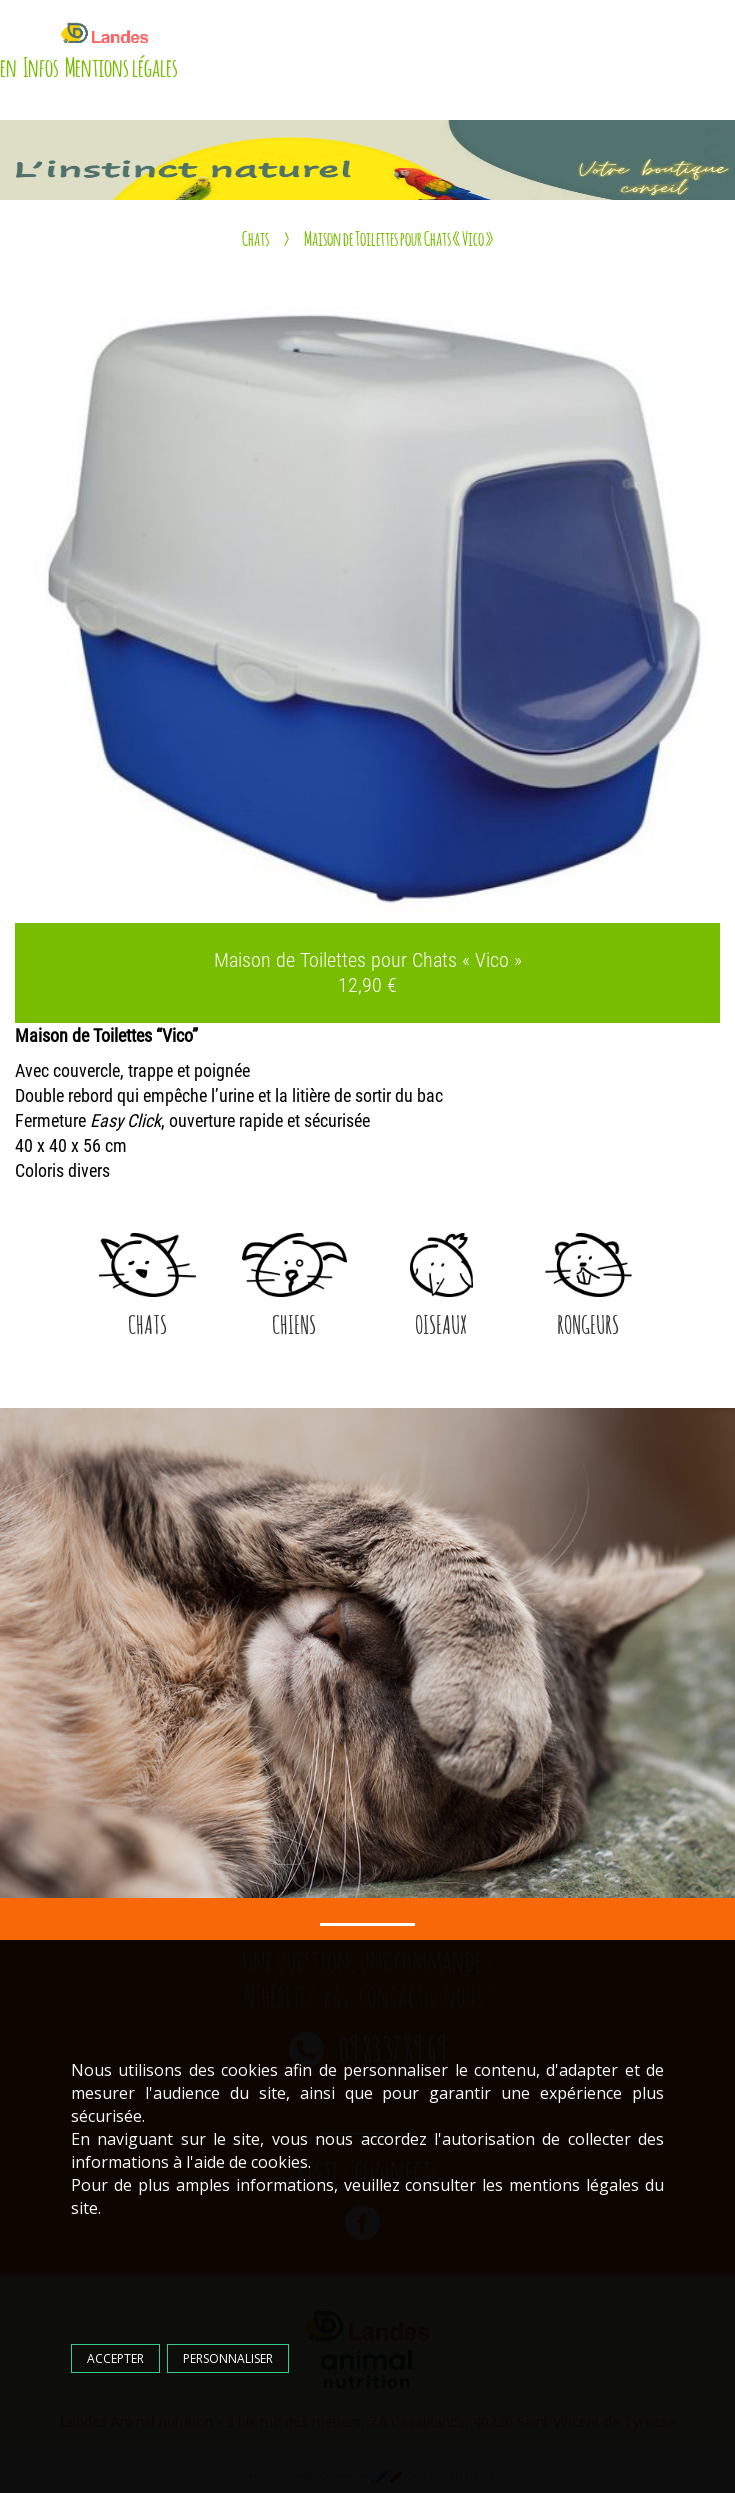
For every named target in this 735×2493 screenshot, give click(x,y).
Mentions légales (121, 65)
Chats (255, 237)
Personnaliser (231, 2353)
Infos (41, 65)
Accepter (118, 2353)
